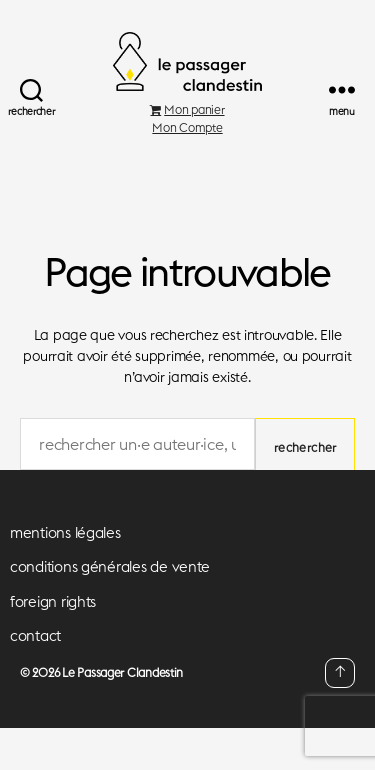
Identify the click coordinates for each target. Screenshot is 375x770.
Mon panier (187, 109)
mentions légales (65, 532)
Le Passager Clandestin (122, 672)
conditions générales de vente (110, 566)
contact (35, 635)
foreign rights (53, 601)
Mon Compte (187, 127)
